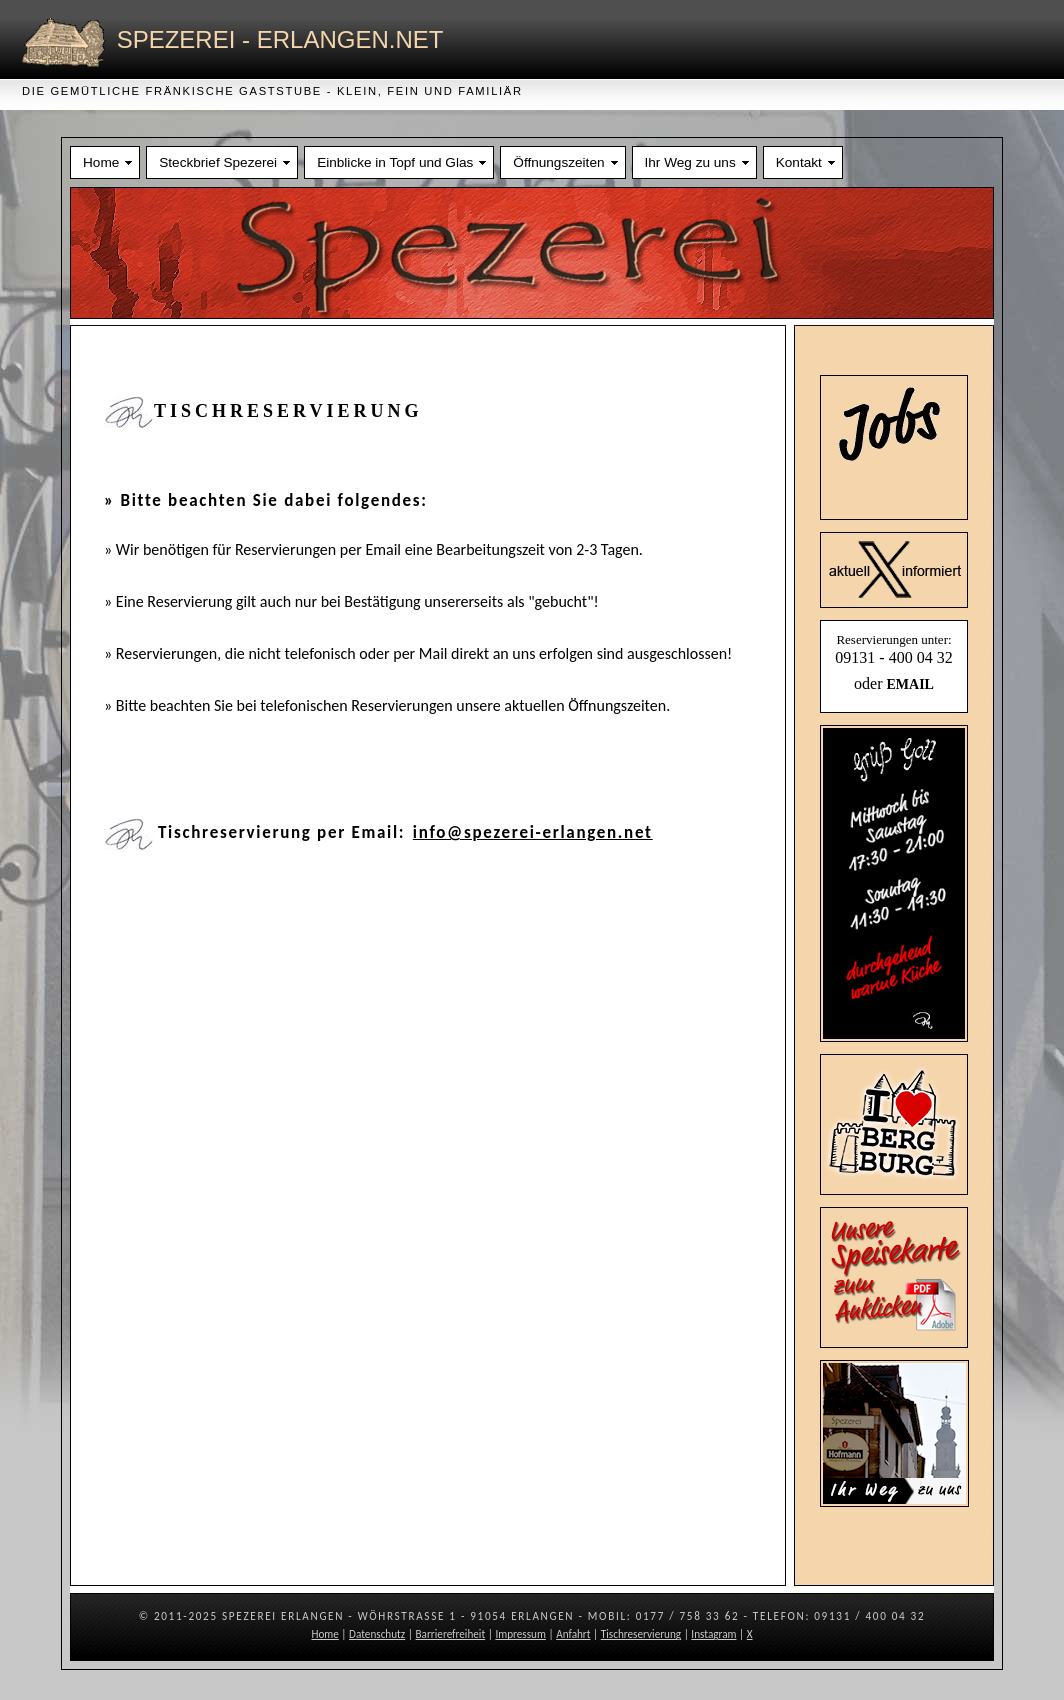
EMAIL (909, 684)
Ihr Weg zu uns (690, 162)
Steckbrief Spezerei (218, 162)
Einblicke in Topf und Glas (395, 162)
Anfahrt (573, 1634)
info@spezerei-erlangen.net (533, 832)
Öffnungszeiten (558, 162)
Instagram (713, 1634)
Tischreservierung (641, 1634)
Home (101, 162)
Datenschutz (377, 1634)
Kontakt (799, 162)
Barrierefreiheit (451, 1634)
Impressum (520, 1634)
